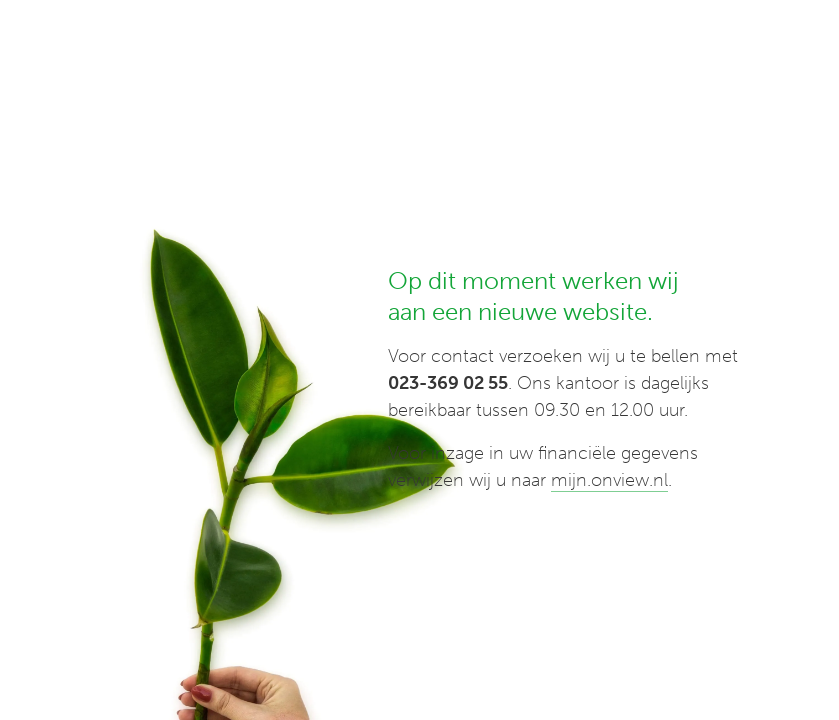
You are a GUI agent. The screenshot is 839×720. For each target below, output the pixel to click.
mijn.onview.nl (609, 480)
